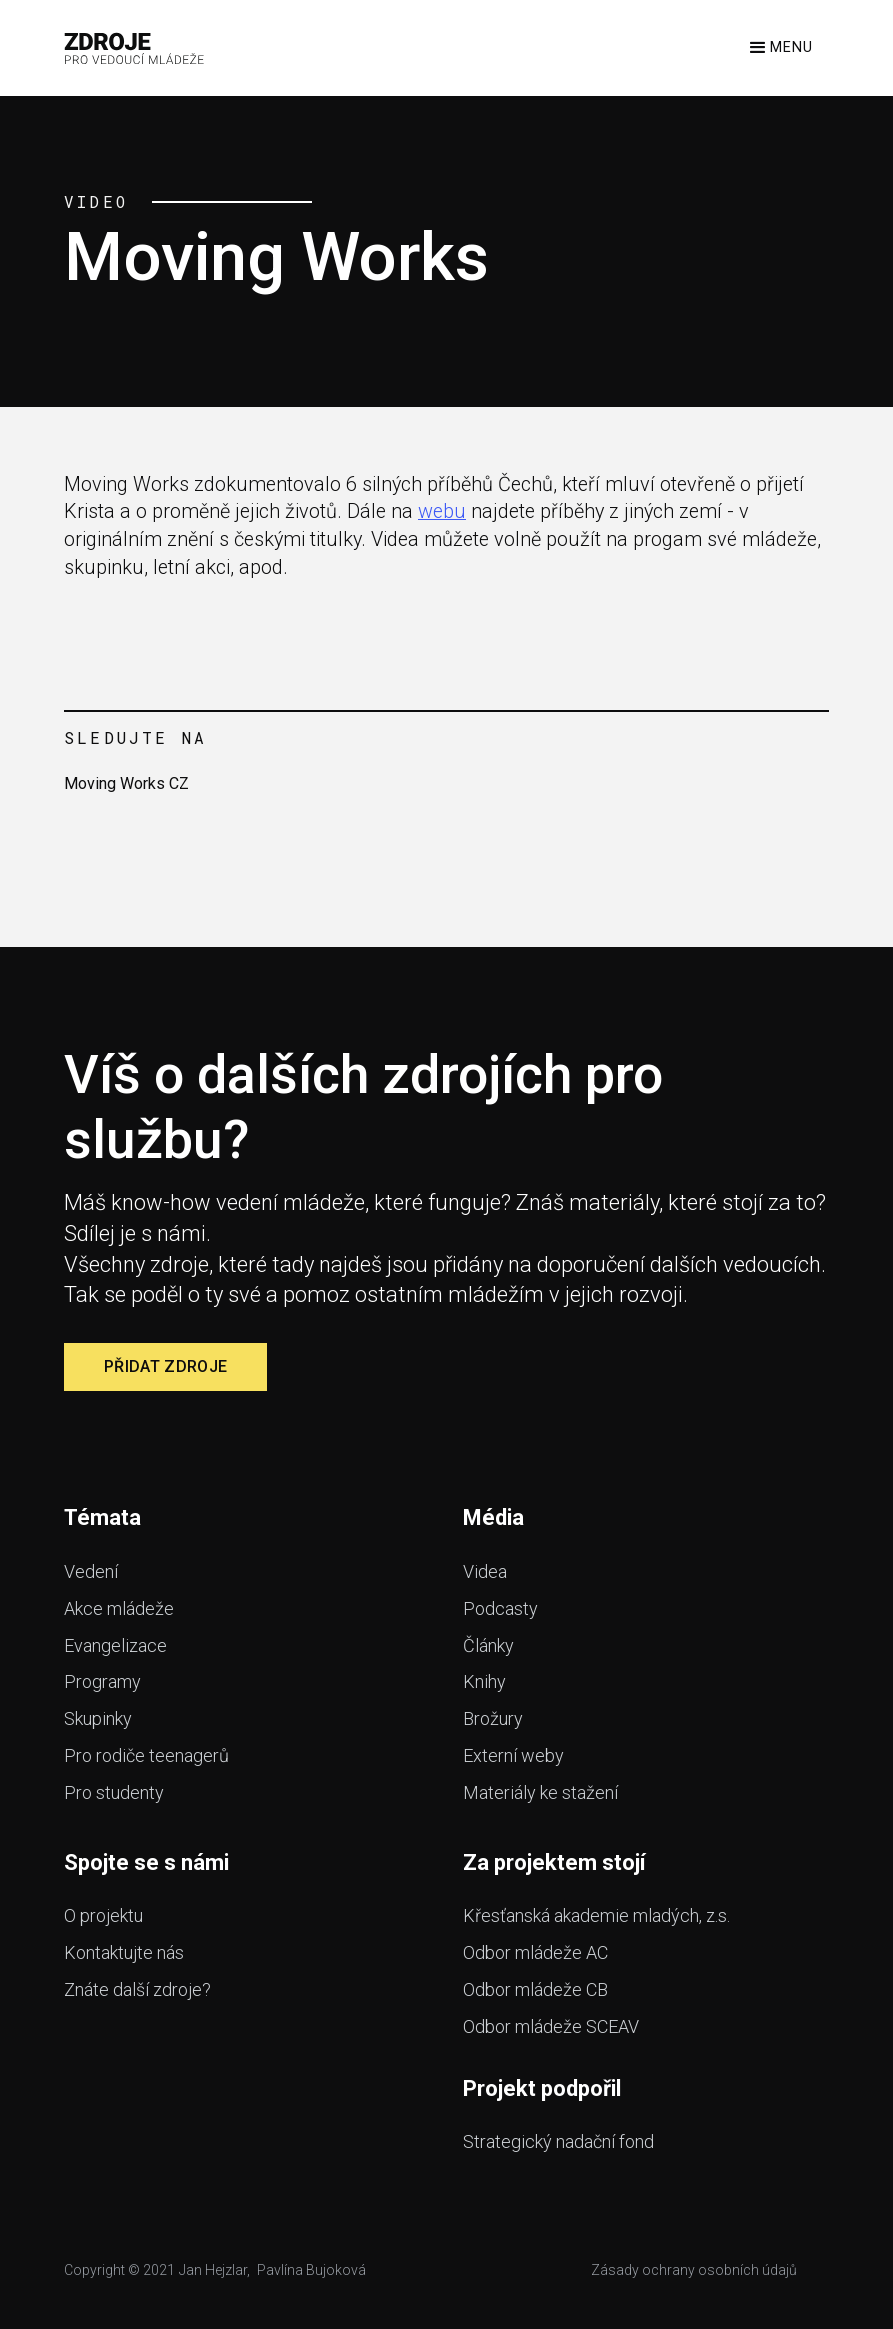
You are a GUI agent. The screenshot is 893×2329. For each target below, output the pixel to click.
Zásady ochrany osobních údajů (694, 2270)
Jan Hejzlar (213, 2270)
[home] (134, 48)
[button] (779, 48)
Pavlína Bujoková (311, 2270)
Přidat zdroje (165, 1366)
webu (442, 511)
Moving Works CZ (126, 783)
